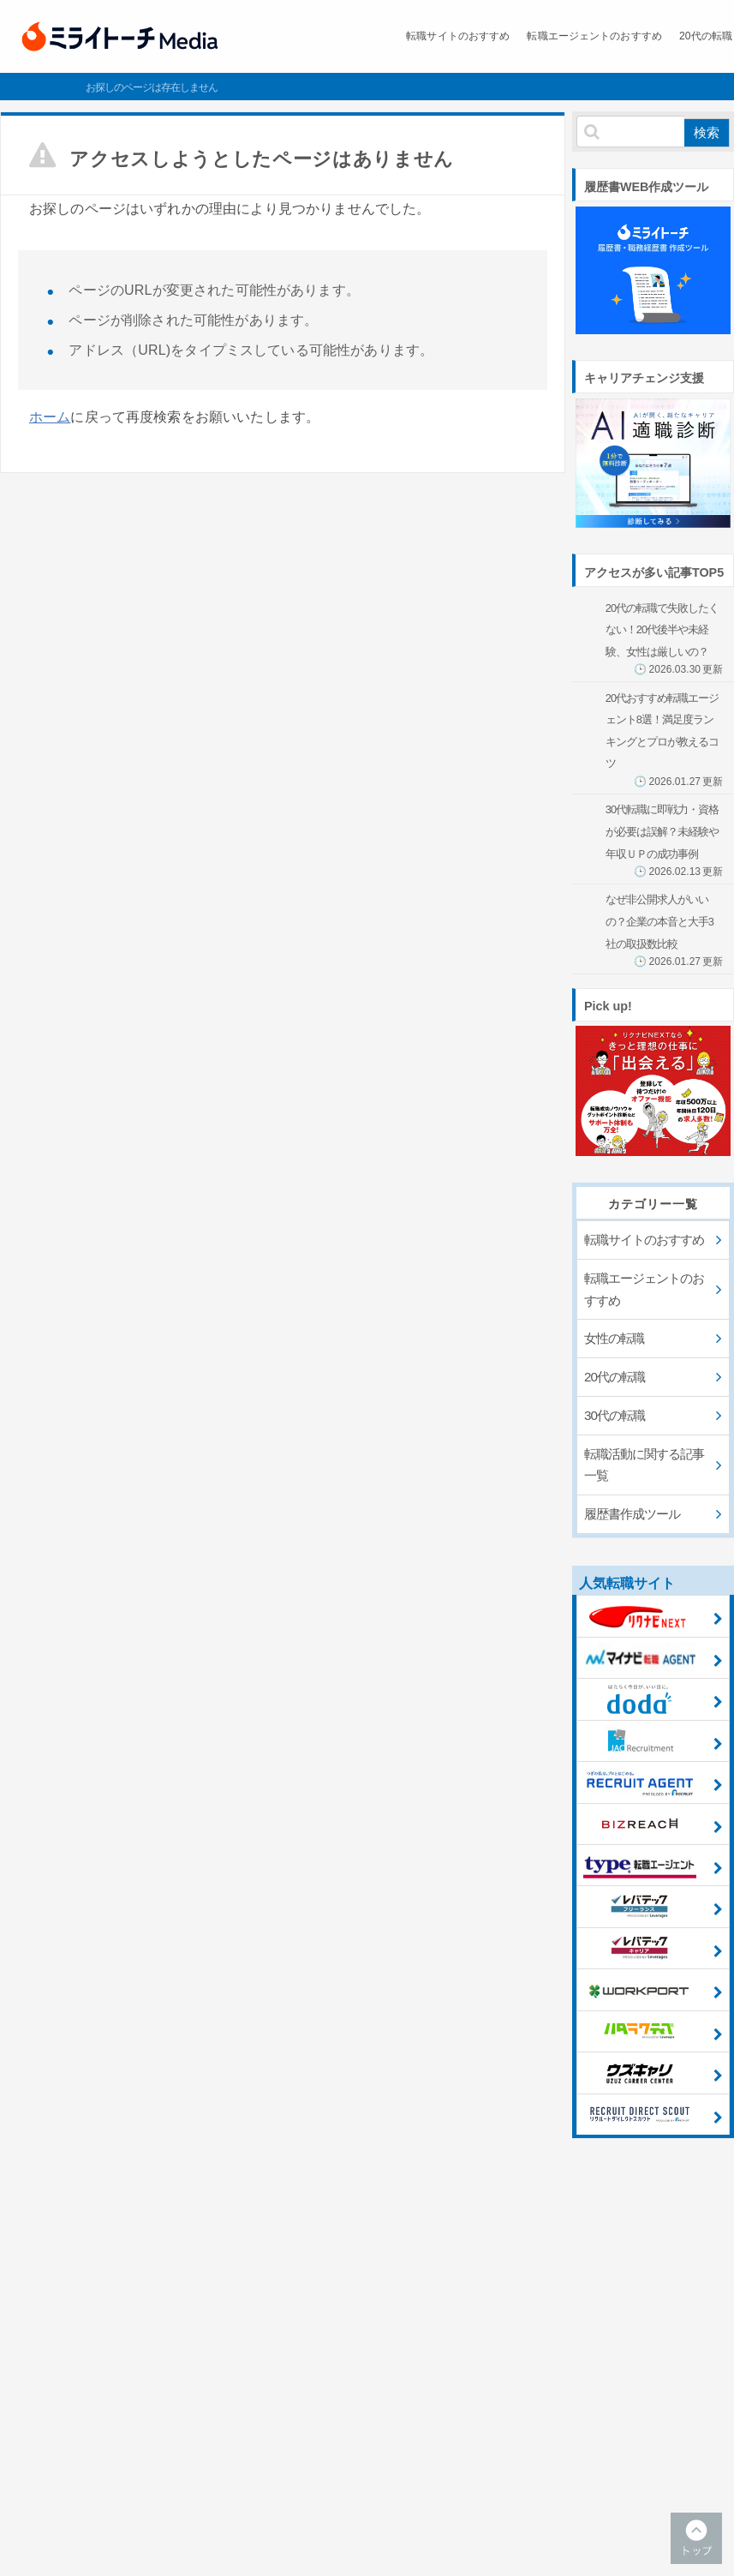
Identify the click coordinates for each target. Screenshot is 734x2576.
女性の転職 (614, 1338)
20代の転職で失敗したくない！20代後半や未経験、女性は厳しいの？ (664, 639)
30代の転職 (614, 1415)
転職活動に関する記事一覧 (644, 1465)
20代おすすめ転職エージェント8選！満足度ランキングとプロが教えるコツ (664, 740)
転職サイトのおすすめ (378, 36)
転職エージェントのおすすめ (534, 36)
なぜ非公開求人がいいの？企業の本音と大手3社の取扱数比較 (664, 930)
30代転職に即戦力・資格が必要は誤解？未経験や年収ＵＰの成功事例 (664, 840)
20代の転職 (661, 36)
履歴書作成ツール (632, 1514)
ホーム (49, 417)
